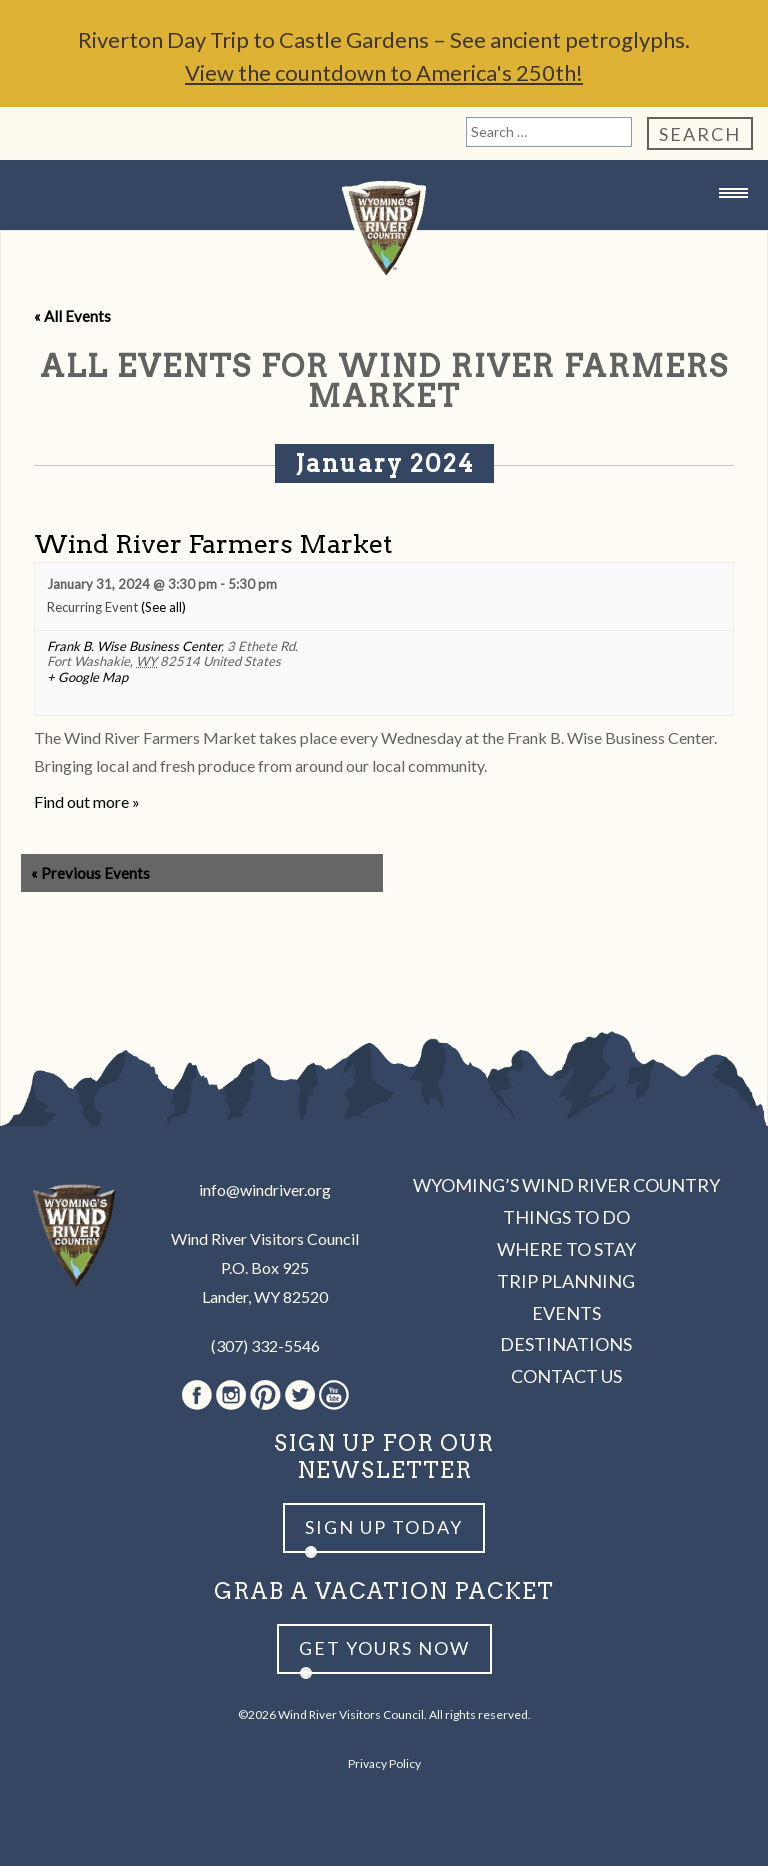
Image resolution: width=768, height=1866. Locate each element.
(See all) (163, 607)
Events (566, 1313)
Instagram (231, 1395)
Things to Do (566, 1217)
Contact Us (566, 1376)
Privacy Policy (384, 1763)
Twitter (300, 1395)
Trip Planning (566, 1281)
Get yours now (384, 1648)
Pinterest (265, 1395)
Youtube (334, 1395)
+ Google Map (87, 677)
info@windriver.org (265, 1189)
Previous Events (90, 873)
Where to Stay (566, 1249)
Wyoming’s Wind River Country (566, 1185)
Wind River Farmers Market (213, 543)
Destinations (566, 1344)
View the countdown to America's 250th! (384, 72)
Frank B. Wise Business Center (134, 646)
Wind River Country (384, 232)
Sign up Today (384, 1527)
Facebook (197, 1395)
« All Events (72, 316)
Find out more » (87, 801)
